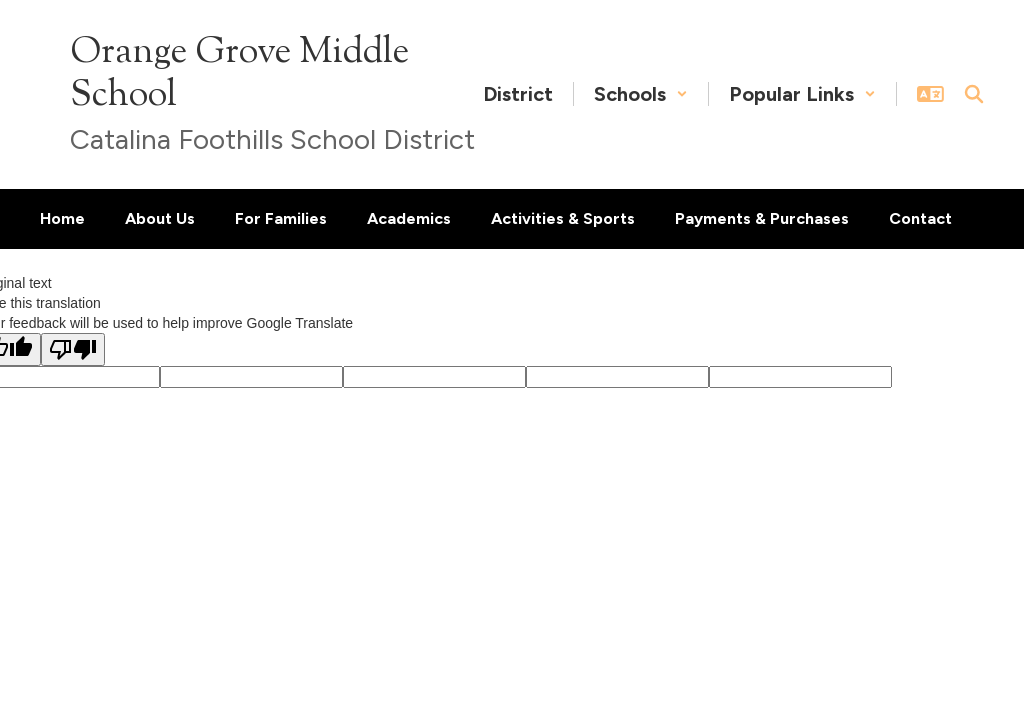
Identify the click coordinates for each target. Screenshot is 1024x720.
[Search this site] (974, 94)
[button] (641, 94)
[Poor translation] (73, 349)
